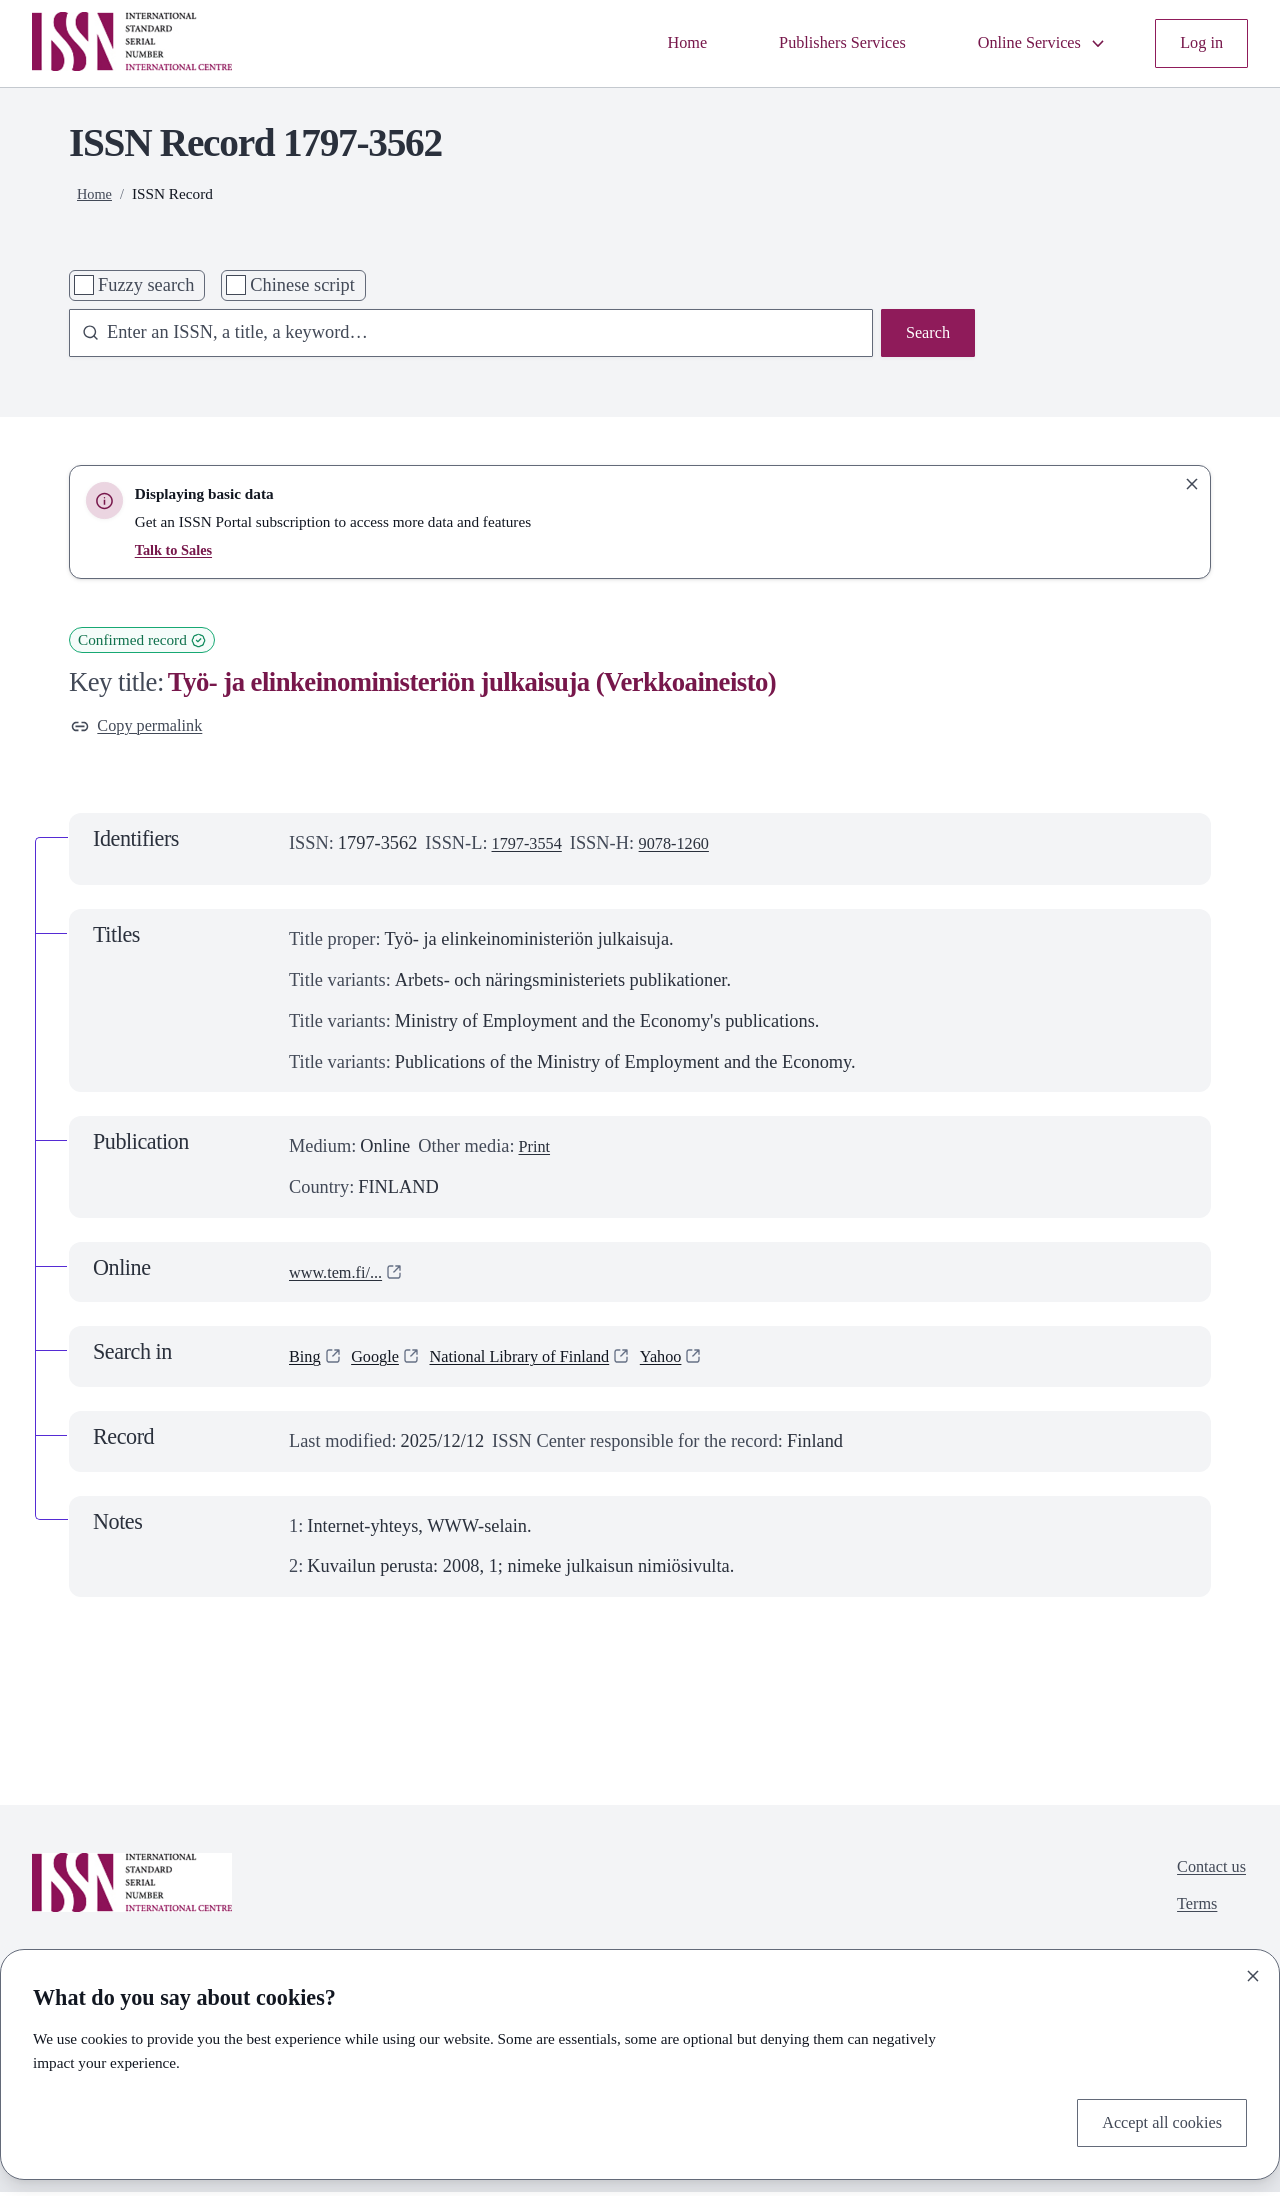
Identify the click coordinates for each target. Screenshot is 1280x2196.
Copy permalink (143, 728)
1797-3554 (531, 847)
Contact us (1207, 1873)
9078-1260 (687, 847)
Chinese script (302, 285)
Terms (1191, 1914)
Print (536, 1150)
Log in (1199, 43)
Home (649, 43)
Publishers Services (814, 43)
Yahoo (697, 1361)
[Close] (1253, 1972)
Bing (307, 1361)
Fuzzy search (146, 285)
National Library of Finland (541, 1361)
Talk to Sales (176, 549)
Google (382, 1361)
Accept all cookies (1154, 2120)
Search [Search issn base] (925, 335)
